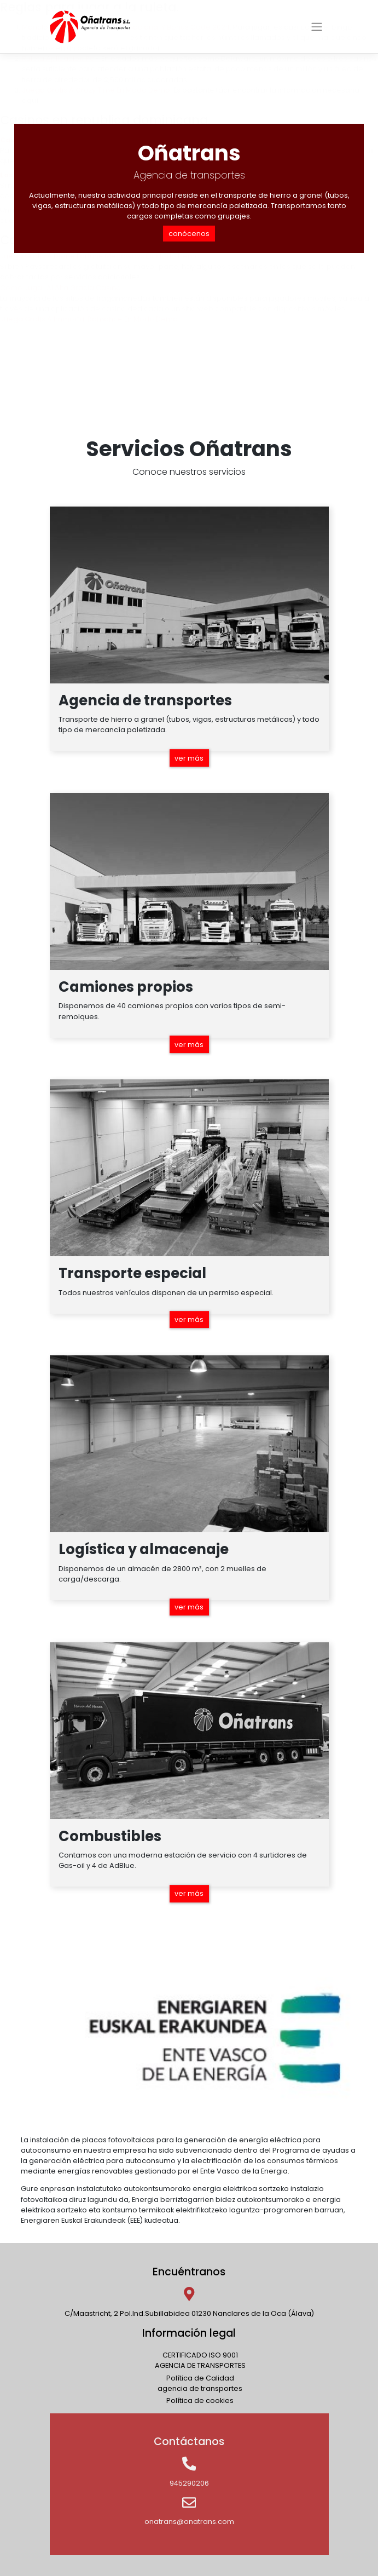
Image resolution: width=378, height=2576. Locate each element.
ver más (189, 757)
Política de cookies (200, 2400)
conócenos (189, 233)
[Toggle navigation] (316, 27)
